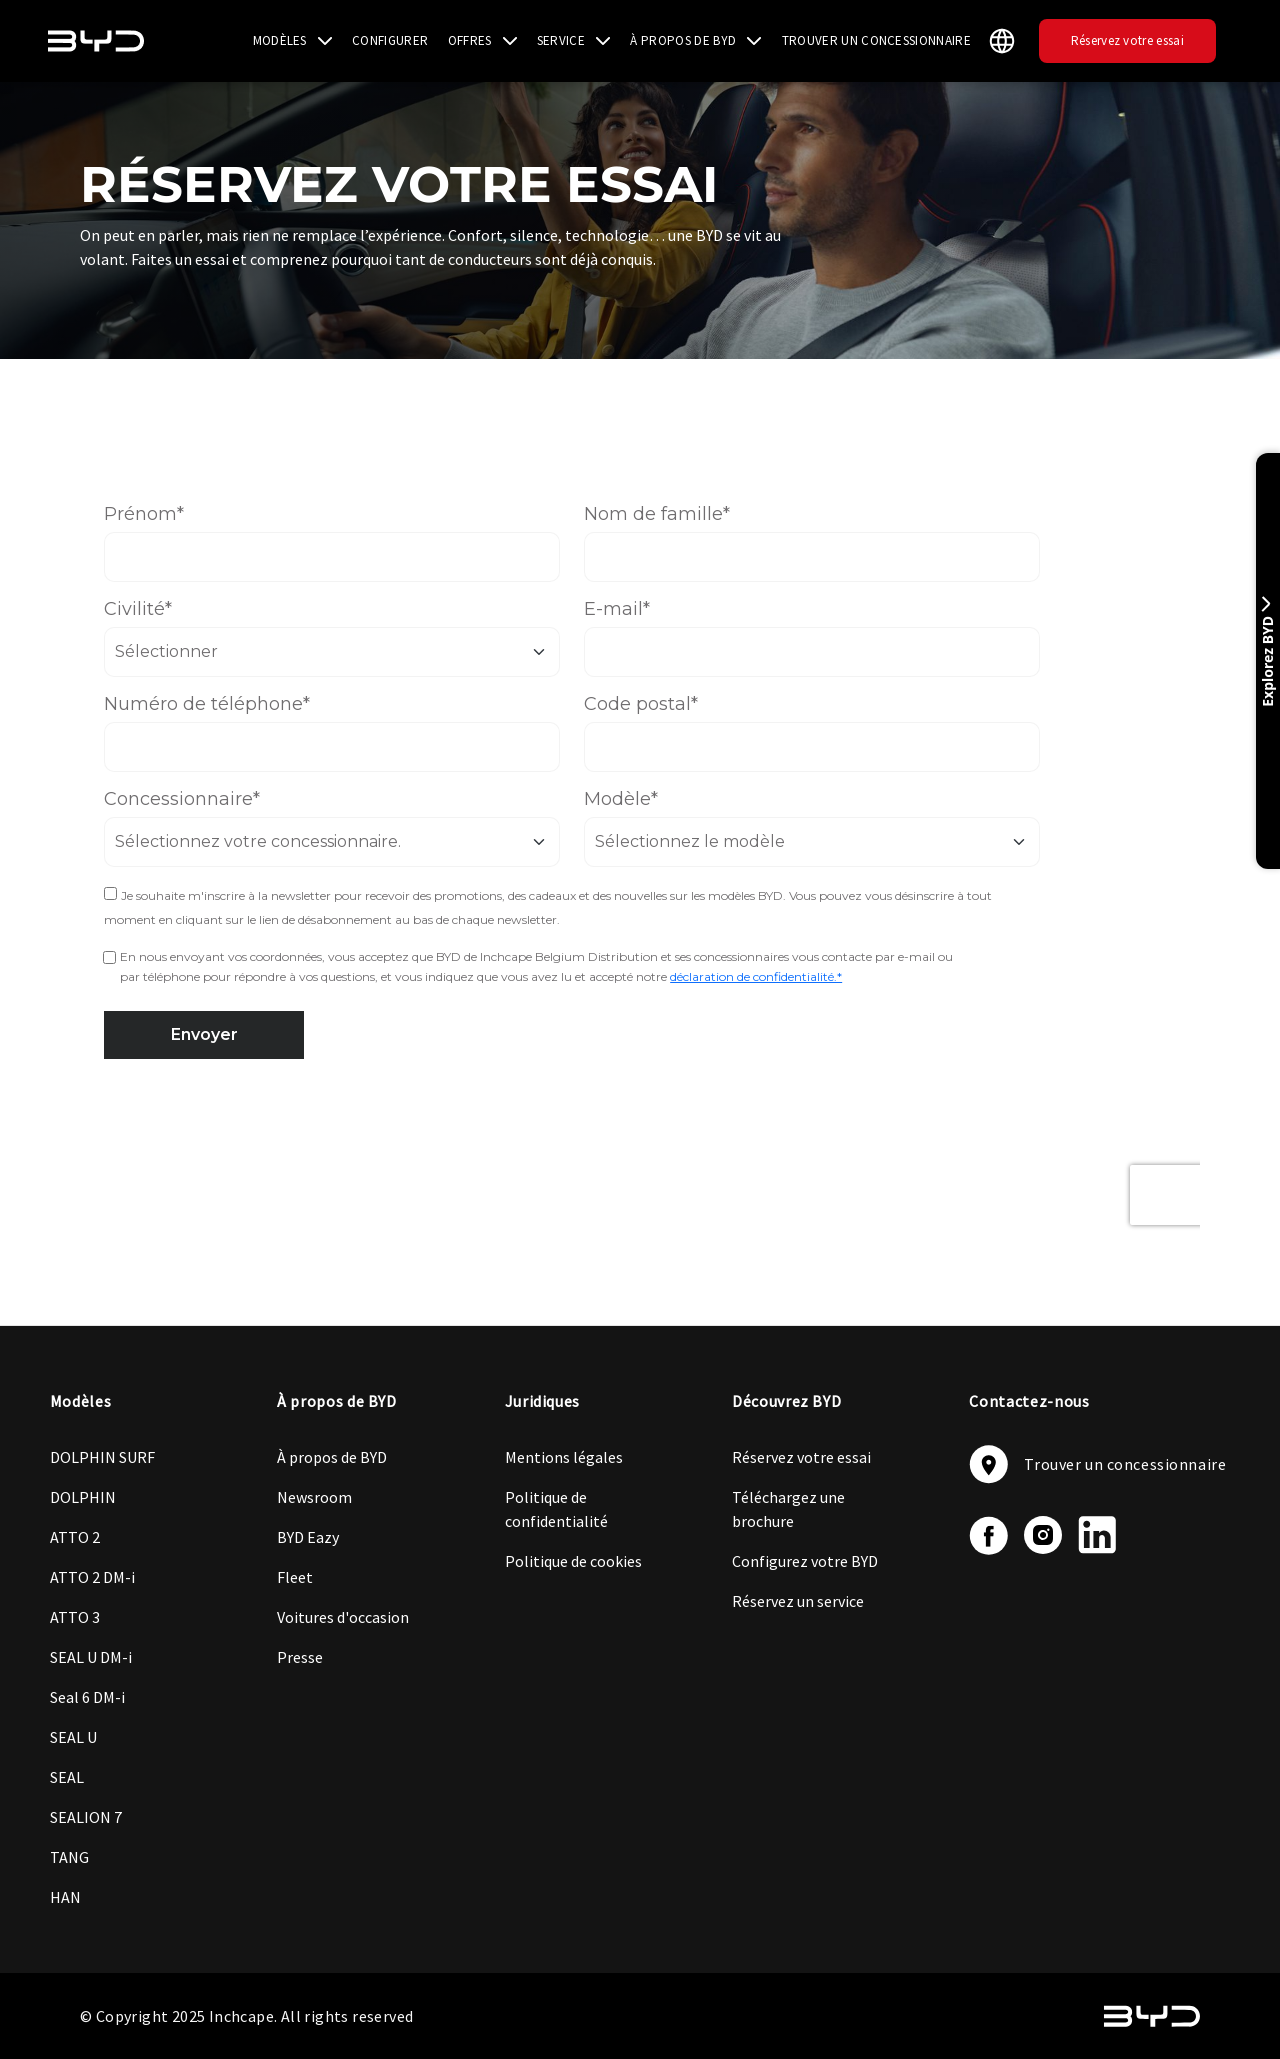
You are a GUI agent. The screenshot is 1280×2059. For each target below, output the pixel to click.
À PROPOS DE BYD (683, 40)
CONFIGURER (390, 40)
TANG (69, 1857)
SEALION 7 (86, 1817)
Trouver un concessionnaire (1097, 1464)
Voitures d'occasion (343, 1617)
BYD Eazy (308, 1537)
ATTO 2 (75, 1537)
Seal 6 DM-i (87, 1697)
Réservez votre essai (1127, 40)
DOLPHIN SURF (102, 1457)
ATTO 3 (75, 1617)
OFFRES (470, 40)
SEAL (67, 1777)
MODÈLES (280, 40)
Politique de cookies (573, 1561)
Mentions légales (564, 1457)
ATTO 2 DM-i (92, 1577)
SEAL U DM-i (91, 1657)
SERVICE (561, 40)
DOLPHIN (83, 1497)
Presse (300, 1657)
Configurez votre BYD (805, 1561)
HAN (65, 1897)
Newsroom (314, 1497)
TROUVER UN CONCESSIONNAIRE (876, 40)
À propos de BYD (332, 1457)
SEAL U (73, 1737)
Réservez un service (798, 1601)
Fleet (295, 1577)
